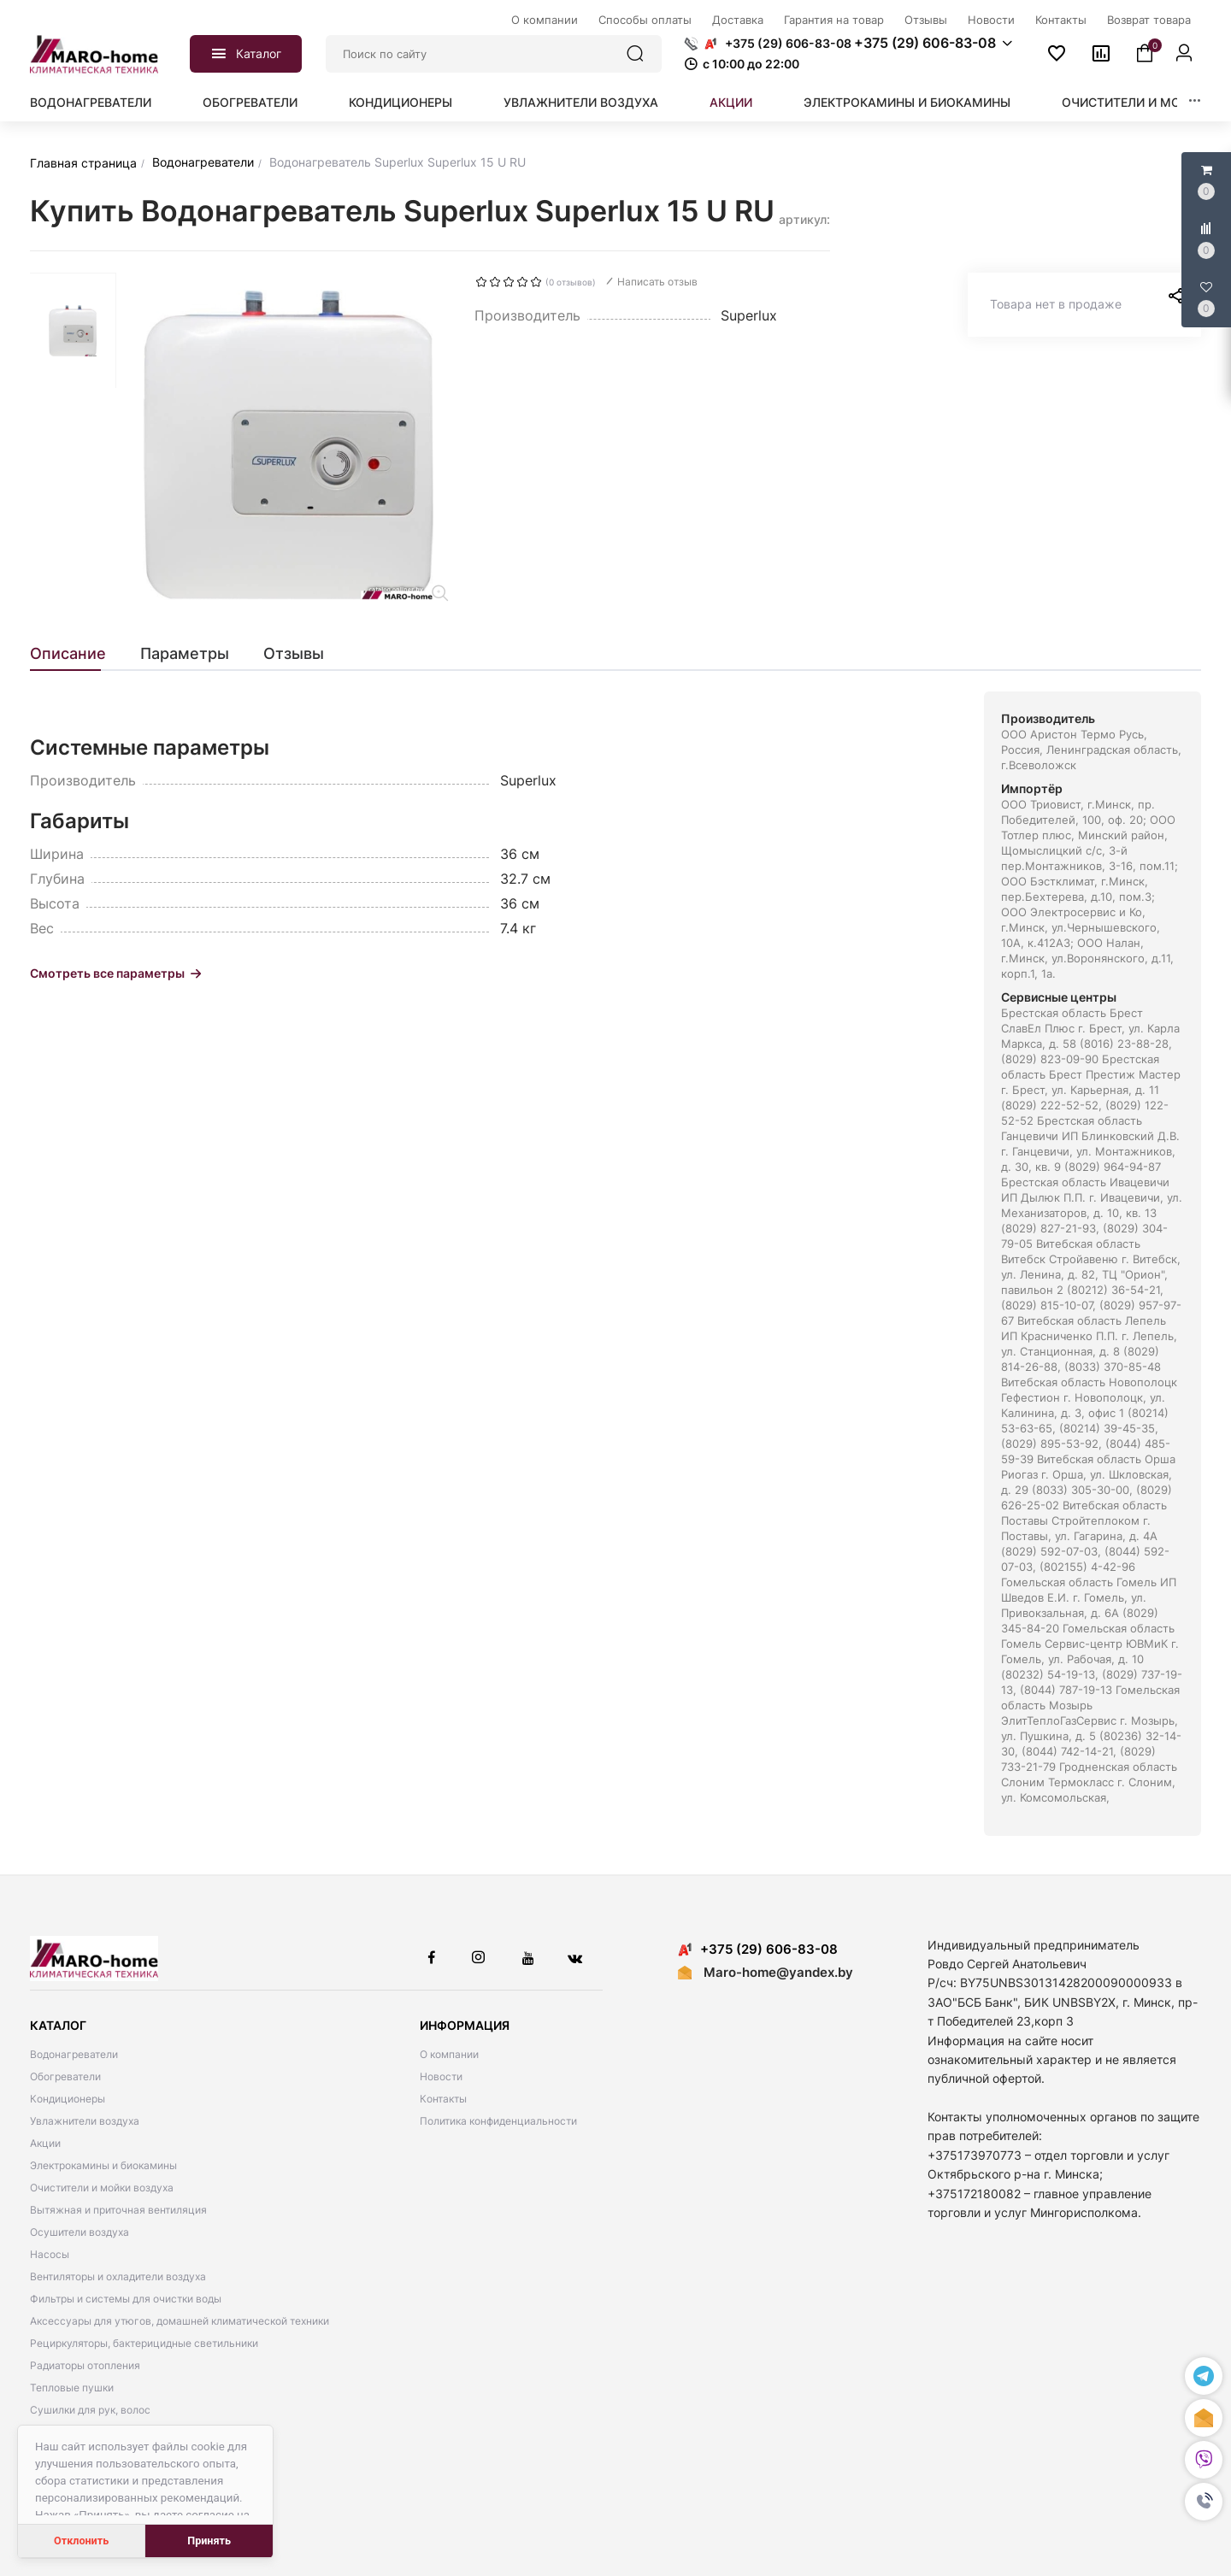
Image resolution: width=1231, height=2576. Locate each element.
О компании (449, 2054)
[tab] (76, 654)
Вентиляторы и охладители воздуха (118, 2276)
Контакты (443, 2098)
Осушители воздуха (79, 2232)
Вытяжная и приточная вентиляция (118, 2209)
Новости (441, 2076)
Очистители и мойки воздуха (102, 2187)
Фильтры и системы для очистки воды (125, 2298)
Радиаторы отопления (85, 2365)
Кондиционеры (400, 102)
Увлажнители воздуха (581, 102)
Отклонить (81, 2540)
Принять (209, 2540)
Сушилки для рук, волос (90, 2409)
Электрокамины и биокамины (907, 102)
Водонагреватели (90, 102)
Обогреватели (250, 102)
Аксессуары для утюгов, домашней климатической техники (179, 2320)
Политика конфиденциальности (498, 2120)
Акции (731, 102)
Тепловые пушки (72, 2387)
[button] (1203, 2501)
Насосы (49, 2254)
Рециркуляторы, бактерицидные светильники (144, 2343)
